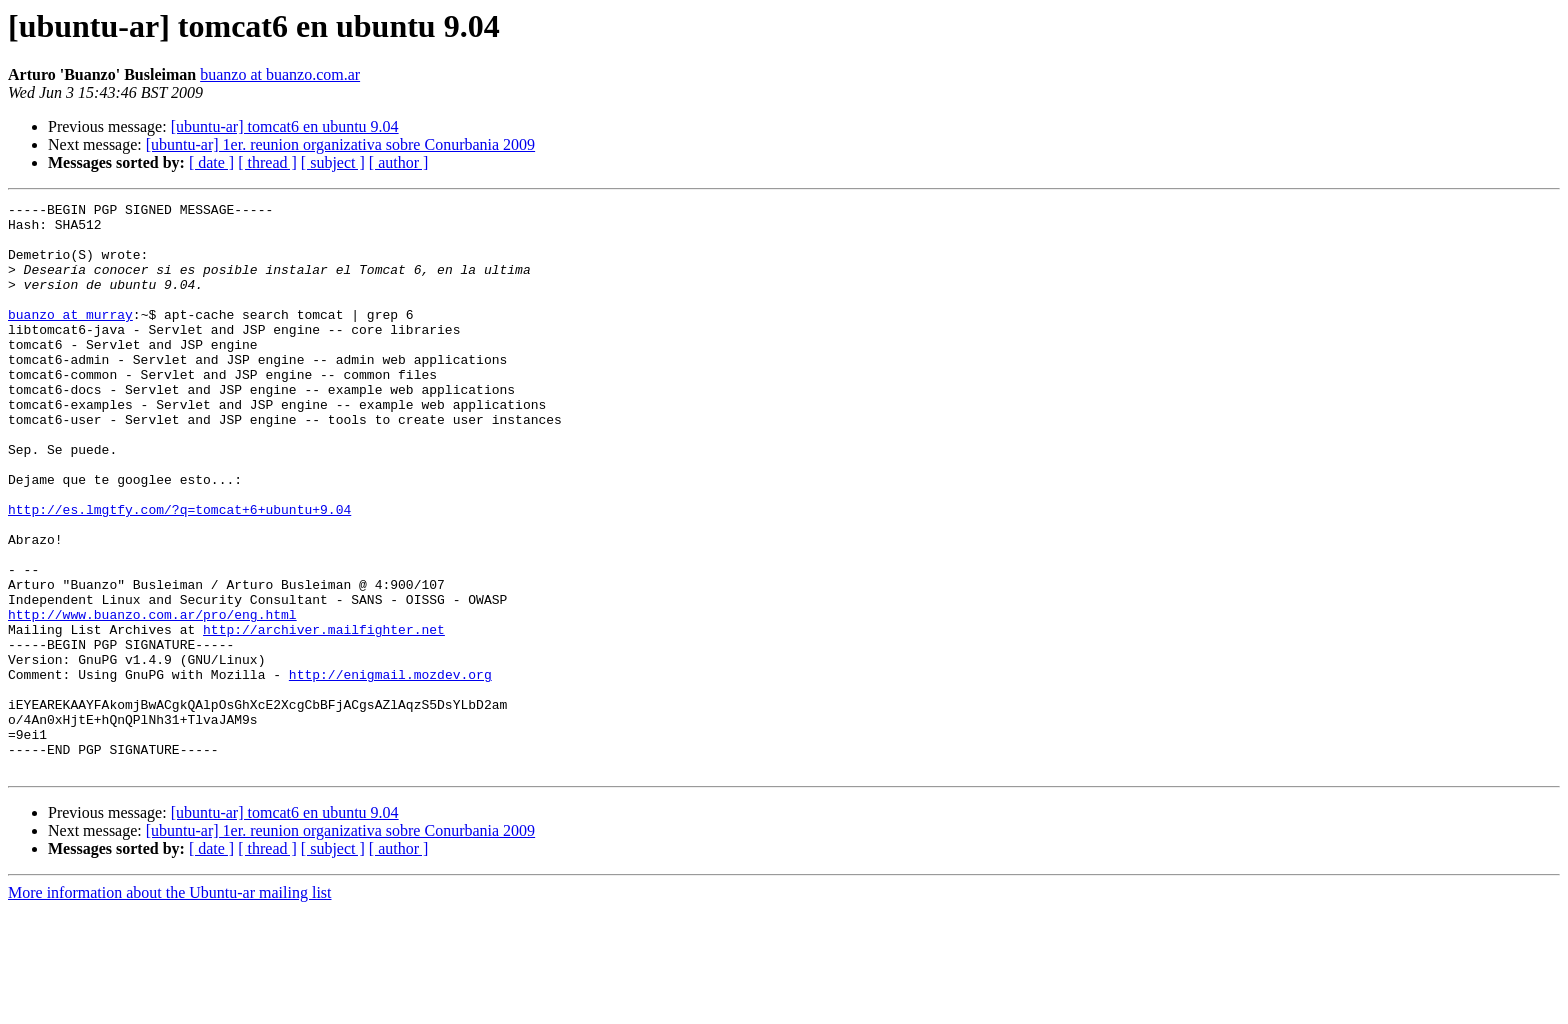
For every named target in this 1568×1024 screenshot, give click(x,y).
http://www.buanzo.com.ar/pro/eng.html (152, 698)
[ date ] (211, 162)
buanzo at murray (70, 338)
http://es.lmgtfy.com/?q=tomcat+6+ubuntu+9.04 (179, 572)
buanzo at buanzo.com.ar (280, 74)
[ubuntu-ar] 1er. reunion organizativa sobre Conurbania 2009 (340, 144)
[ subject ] (333, 162)
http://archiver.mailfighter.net (324, 716)
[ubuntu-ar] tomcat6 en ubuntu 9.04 (285, 126)
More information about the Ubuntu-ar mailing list (170, 1006)
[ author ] (399, 162)
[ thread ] (267, 162)
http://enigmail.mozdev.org (390, 770)
